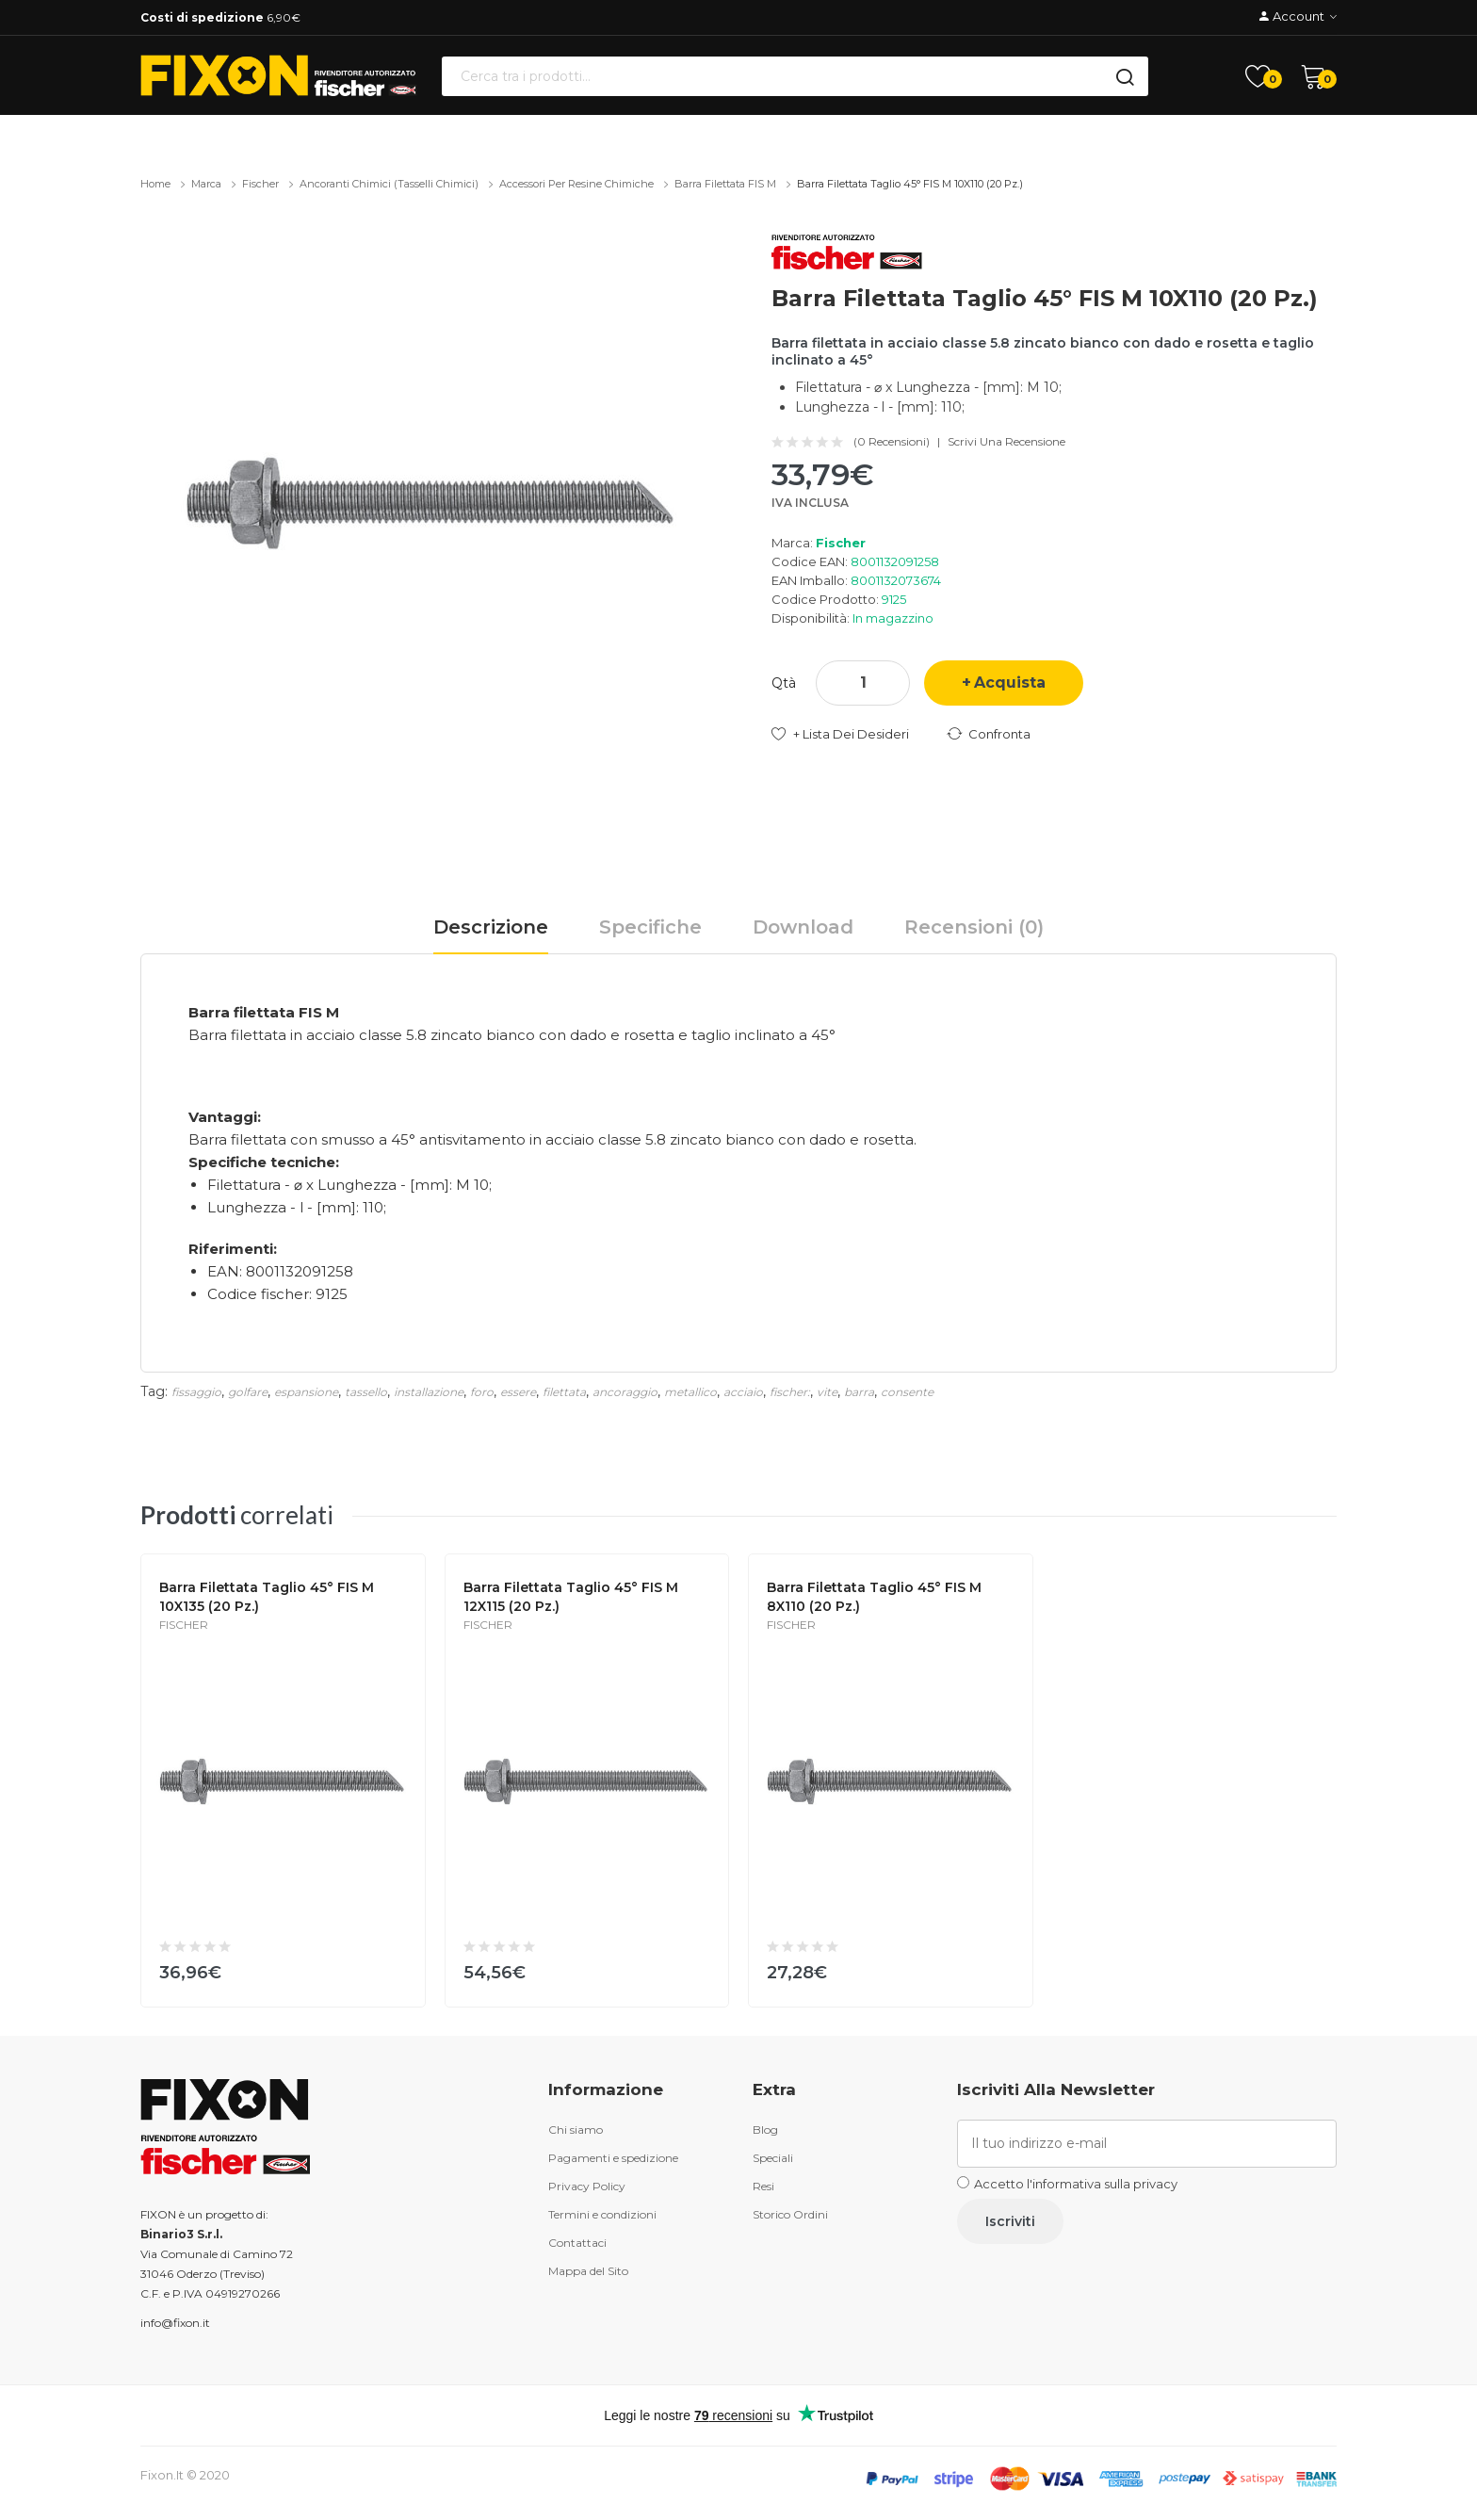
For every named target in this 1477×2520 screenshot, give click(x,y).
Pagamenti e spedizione (613, 2158)
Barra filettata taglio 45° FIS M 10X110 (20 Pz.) (910, 183)
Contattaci (577, 2242)
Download (803, 927)
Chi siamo (575, 2129)
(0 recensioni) (891, 441)
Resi (763, 2186)
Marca (206, 183)
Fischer (260, 183)
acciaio (743, 1392)
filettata (564, 1392)
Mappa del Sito (588, 2271)
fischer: (790, 1392)
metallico (690, 1392)
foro (482, 1392)
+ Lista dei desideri (851, 733)
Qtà (783, 683)
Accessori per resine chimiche (576, 183)
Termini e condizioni (602, 2214)
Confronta (999, 733)
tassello (366, 1392)
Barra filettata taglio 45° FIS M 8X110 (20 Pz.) (874, 1597)
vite (827, 1392)
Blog (765, 2129)
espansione (306, 1392)
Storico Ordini (790, 2214)
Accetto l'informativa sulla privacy (1075, 2183)
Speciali (773, 2158)
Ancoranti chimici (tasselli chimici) (389, 183)
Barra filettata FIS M (725, 183)
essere (518, 1392)
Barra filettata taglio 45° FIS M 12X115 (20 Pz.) (570, 1597)
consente (907, 1392)
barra (859, 1392)
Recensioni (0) (974, 927)
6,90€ (220, 17)
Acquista (1010, 682)
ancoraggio (624, 1392)
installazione (428, 1392)
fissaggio (196, 1392)
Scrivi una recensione (1006, 441)
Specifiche (650, 927)
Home (155, 183)
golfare (248, 1392)
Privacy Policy (586, 2186)
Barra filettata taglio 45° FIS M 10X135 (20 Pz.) (266, 1597)
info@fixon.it (175, 2323)
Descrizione (490, 927)
